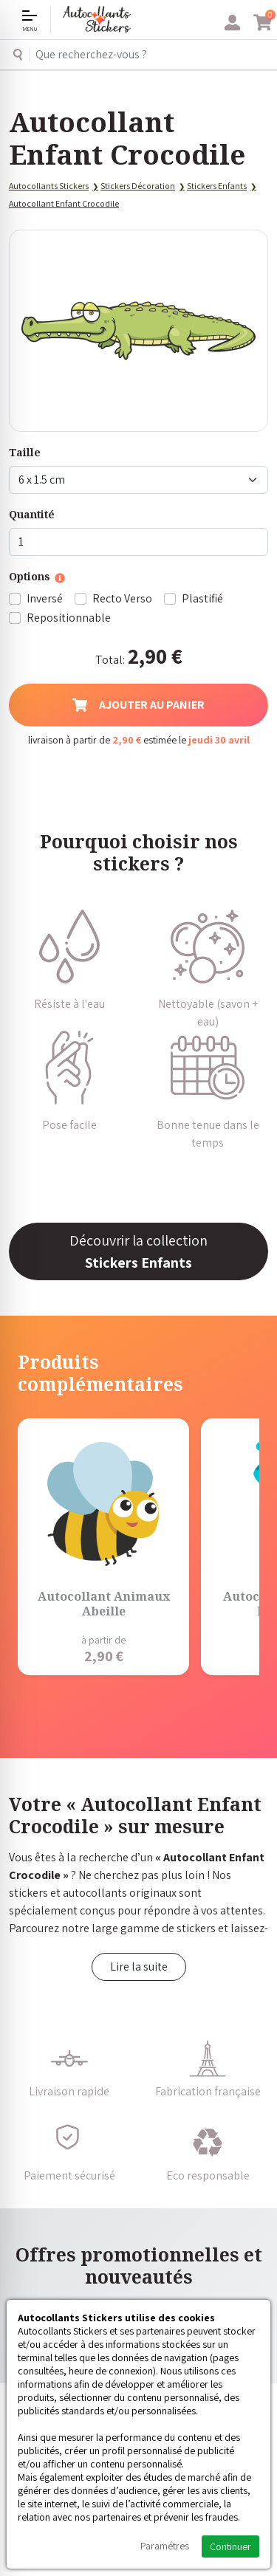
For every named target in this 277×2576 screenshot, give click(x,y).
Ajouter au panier (138, 704)
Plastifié (202, 598)
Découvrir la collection (138, 1251)
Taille (25, 452)
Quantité (32, 514)
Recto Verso (122, 598)
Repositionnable (69, 617)
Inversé (45, 598)
